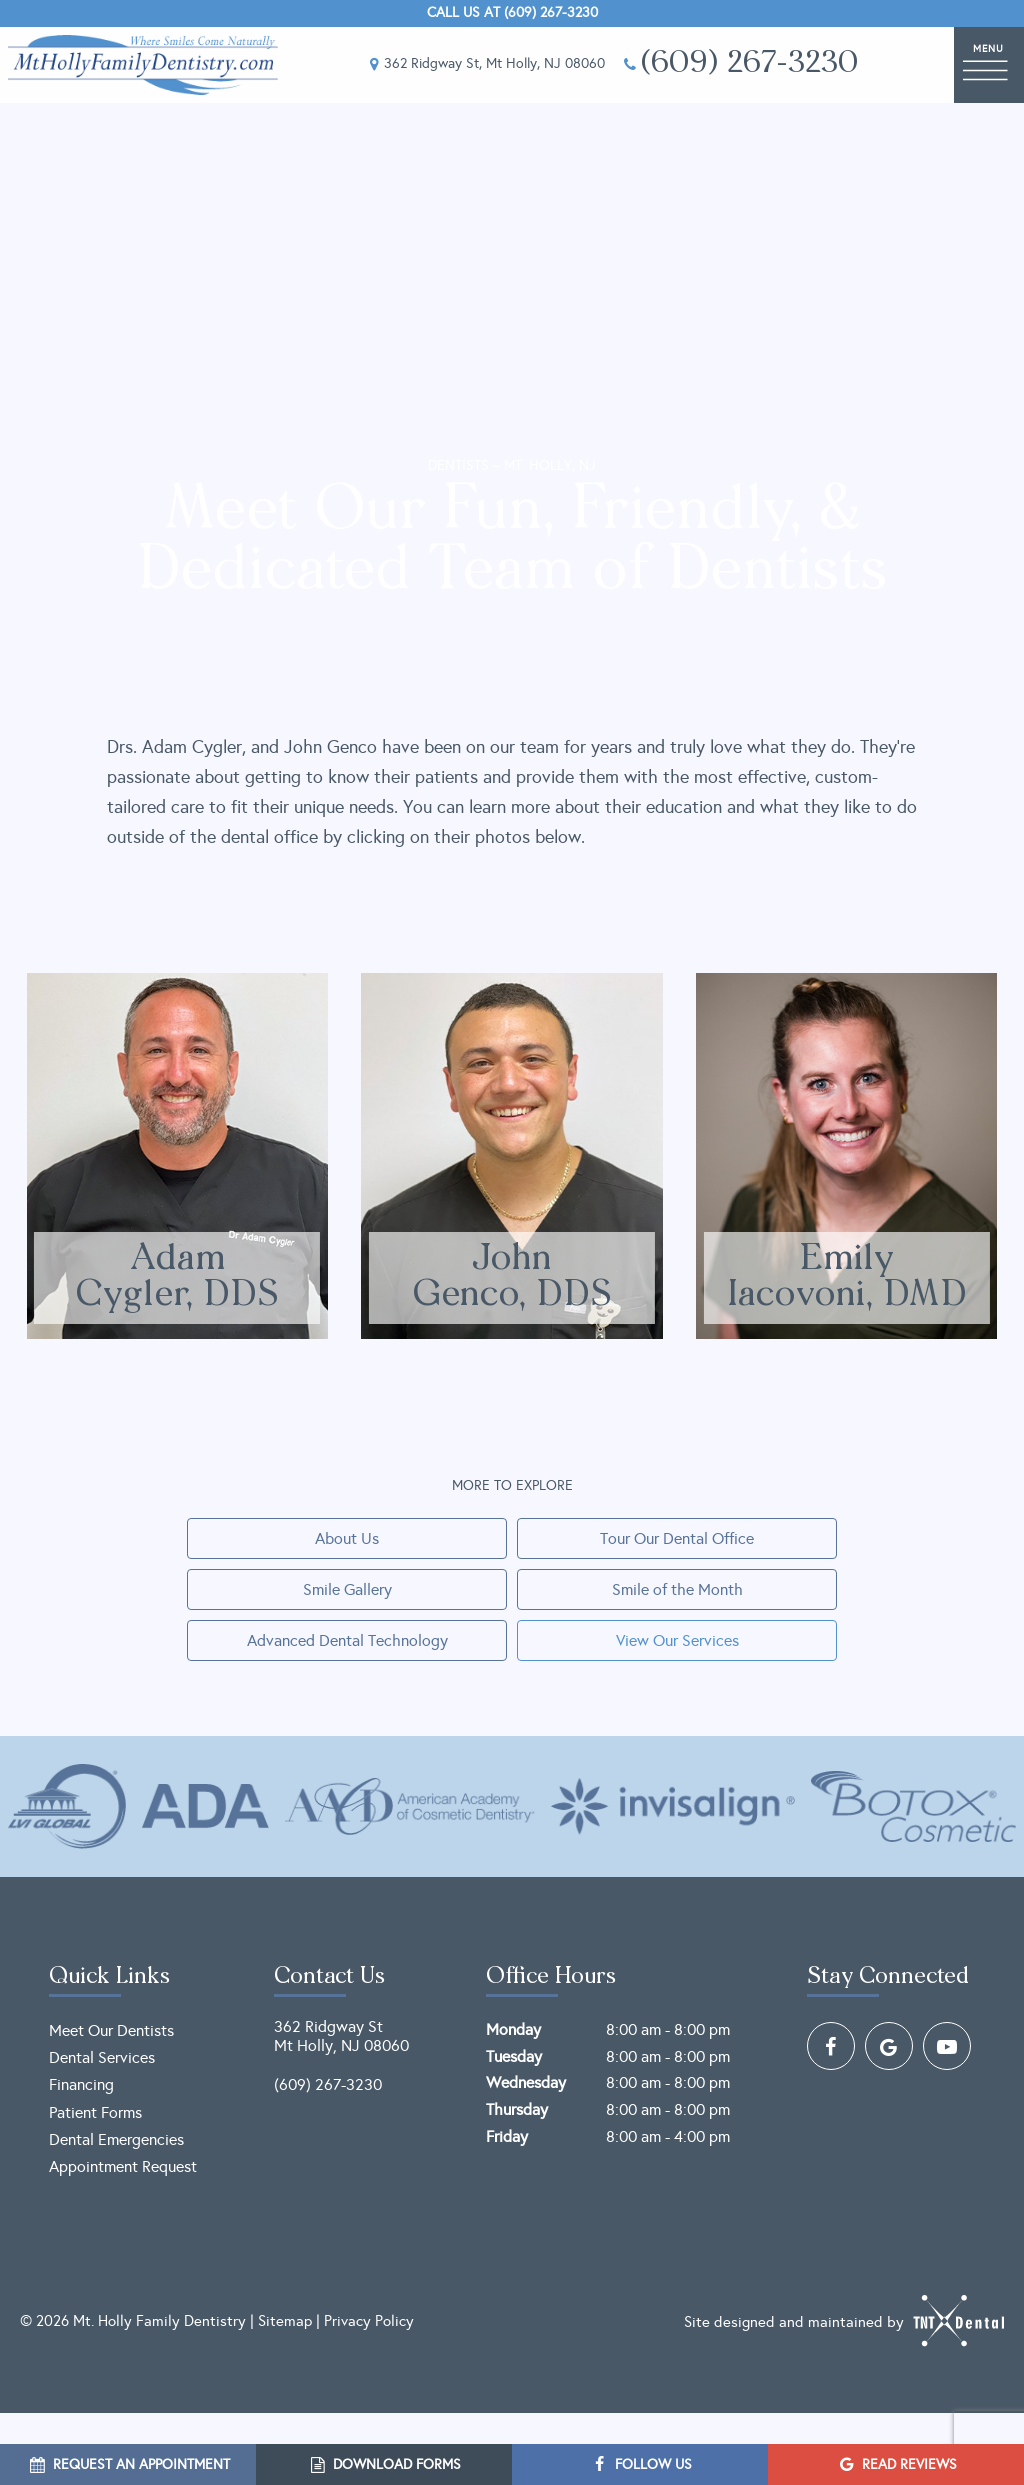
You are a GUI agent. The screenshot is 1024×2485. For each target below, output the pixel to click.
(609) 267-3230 (739, 65)
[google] (889, 2046)
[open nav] (989, 65)
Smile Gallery (347, 1589)
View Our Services (677, 1640)
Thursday (517, 2109)
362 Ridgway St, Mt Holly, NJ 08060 (484, 64)
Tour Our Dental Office (677, 1538)
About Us (347, 1538)
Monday (513, 2029)
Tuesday (514, 2056)
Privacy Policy (369, 2321)
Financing (81, 2084)
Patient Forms (95, 2112)
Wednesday (526, 2082)
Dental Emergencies (116, 2139)
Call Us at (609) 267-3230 (512, 12)
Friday (507, 2136)
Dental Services (102, 2057)
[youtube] (947, 2046)
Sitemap (285, 2321)
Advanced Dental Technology (347, 1640)
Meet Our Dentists (111, 2030)
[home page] (143, 65)
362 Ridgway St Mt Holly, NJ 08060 (341, 2036)
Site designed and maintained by (844, 2321)
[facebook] (831, 2046)
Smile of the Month (677, 1589)
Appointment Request (123, 2166)
